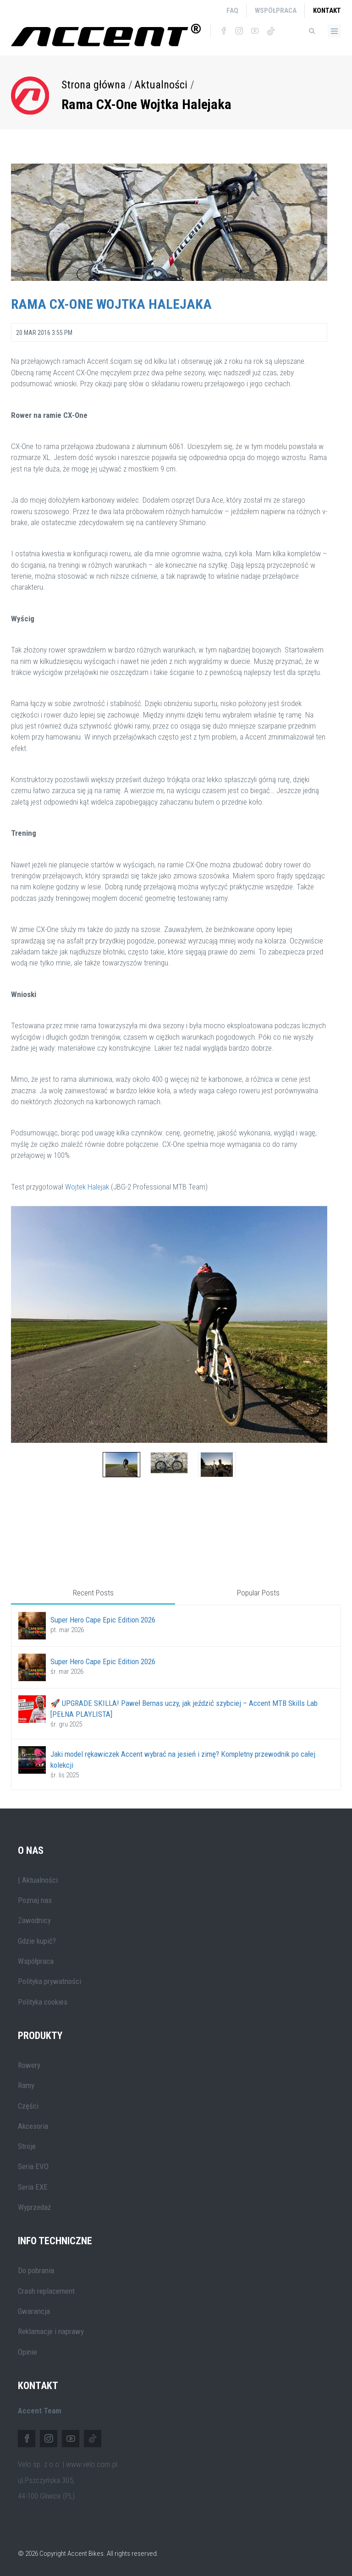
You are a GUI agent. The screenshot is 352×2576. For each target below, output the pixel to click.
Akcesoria (33, 2126)
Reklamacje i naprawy (51, 2331)
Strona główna (93, 84)
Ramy (26, 2085)
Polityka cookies (42, 2001)
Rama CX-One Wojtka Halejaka (146, 104)
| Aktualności (38, 1880)
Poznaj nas (35, 1900)
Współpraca (276, 10)
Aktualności (160, 84)
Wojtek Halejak (87, 1186)
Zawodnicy (34, 1920)
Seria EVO (33, 2166)
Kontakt (327, 10)
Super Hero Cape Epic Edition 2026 (102, 1619)
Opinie (27, 2352)
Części (28, 2105)
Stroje (27, 2146)
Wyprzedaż (34, 2207)
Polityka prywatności (49, 1981)
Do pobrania (36, 2270)
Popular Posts (258, 1592)
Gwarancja (34, 2311)
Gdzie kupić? (37, 1941)
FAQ (232, 10)
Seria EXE (33, 2187)
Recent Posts (93, 1592)
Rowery (29, 2065)
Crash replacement (46, 2291)
